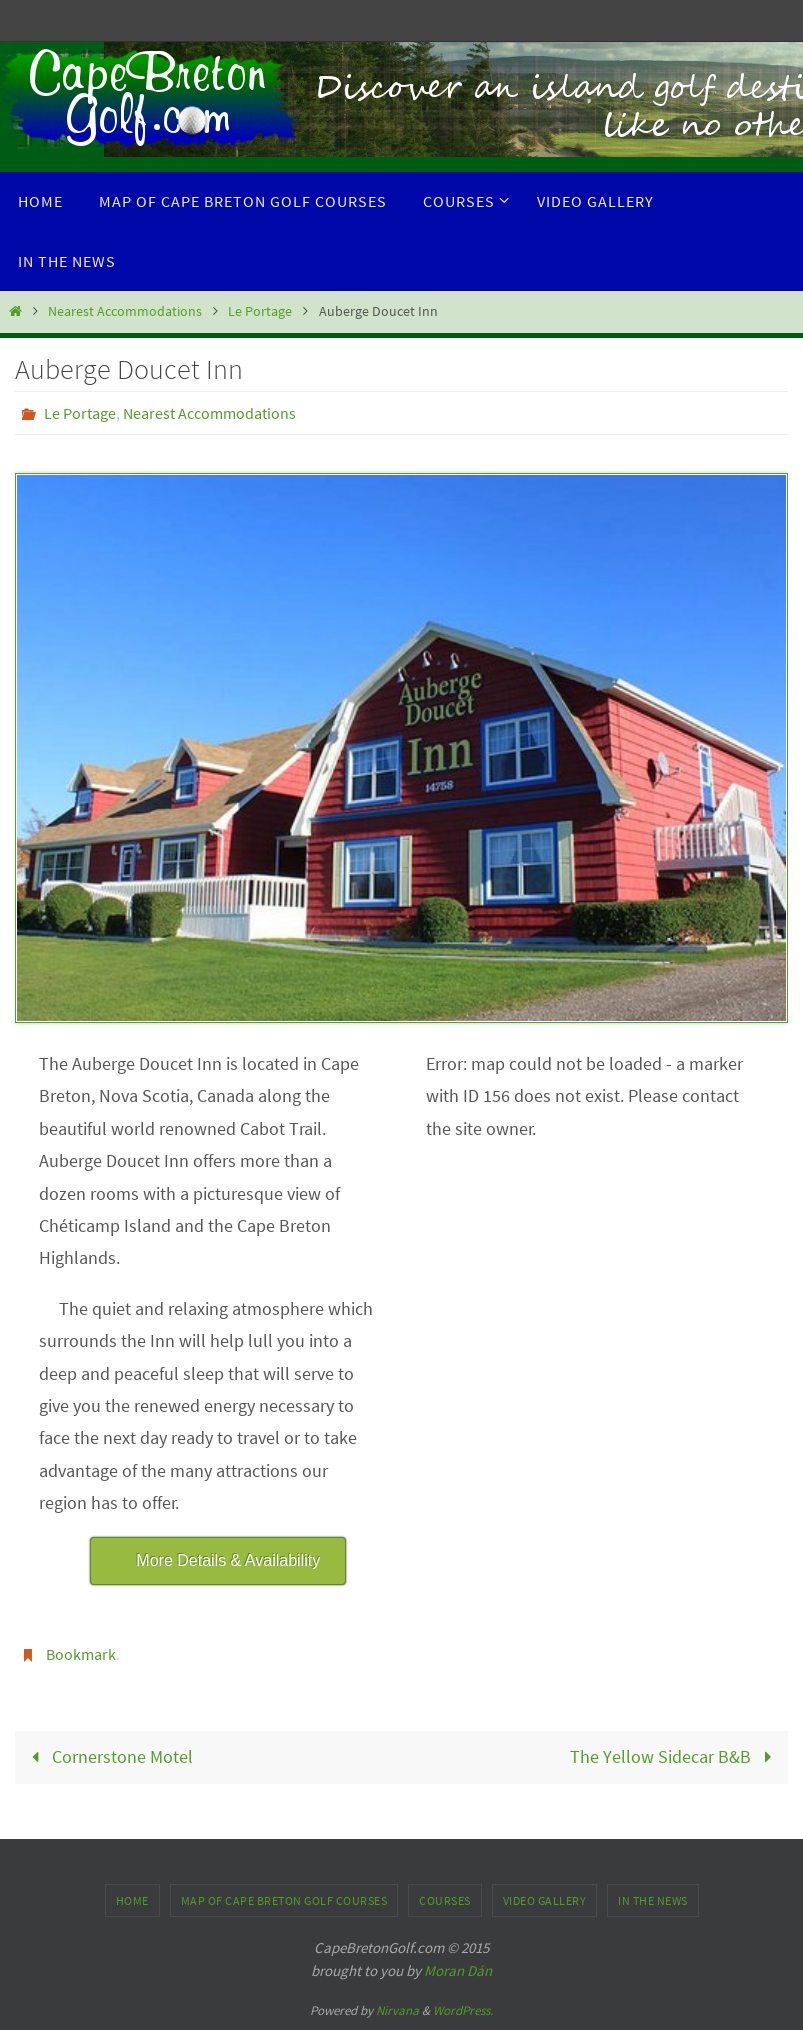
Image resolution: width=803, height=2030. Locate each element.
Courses (445, 1900)
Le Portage (260, 311)
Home (132, 1900)
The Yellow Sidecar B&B (675, 1756)
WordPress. (463, 2010)
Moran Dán (458, 1970)
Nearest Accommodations (125, 311)
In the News (653, 1900)
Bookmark (81, 1654)
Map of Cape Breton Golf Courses (284, 1900)
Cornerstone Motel (108, 1756)
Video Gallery (545, 1900)
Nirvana (397, 2010)
